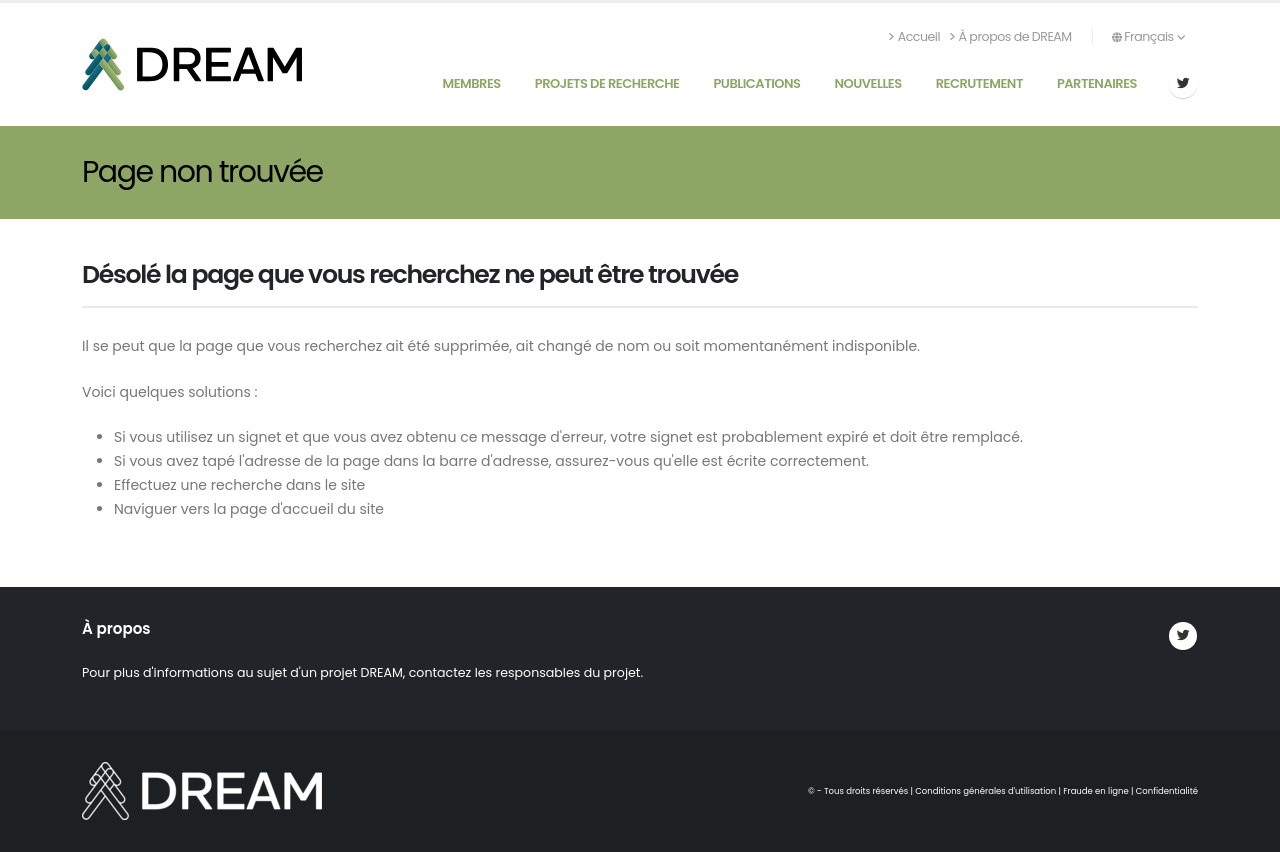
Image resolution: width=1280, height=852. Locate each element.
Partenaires (1097, 83)
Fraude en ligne (1096, 791)
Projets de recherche (607, 83)
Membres (471, 83)
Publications (756, 83)
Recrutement (979, 83)
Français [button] (1148, 36)
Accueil (914, 36)
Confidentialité (1167, 791)
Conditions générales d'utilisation (985, 791)
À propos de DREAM (1011, 36)
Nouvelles (867, 83)
